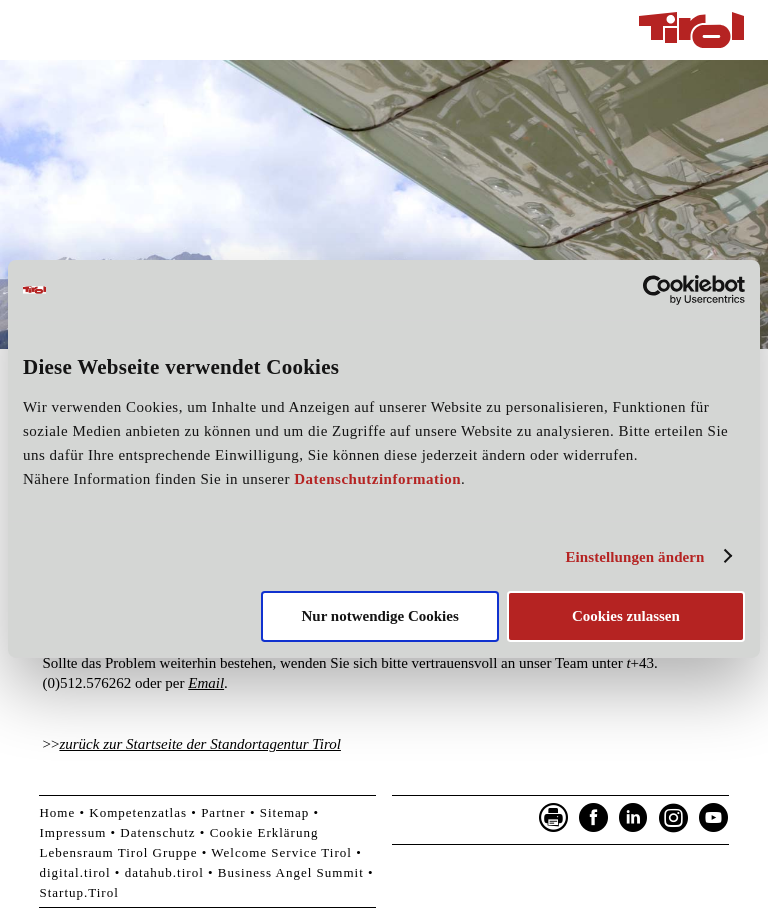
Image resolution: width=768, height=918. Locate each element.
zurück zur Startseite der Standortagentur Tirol (200, 744)
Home (57, 812)
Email (206, 683)
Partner (223, 812)
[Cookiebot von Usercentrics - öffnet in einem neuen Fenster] (657, 290)
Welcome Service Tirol (281, 852)
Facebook (594, 818)
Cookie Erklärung (264, 832)
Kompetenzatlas (138, 812)
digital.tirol (74, 872)
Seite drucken (554, 818)
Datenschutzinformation (377, 479)
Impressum (72, 832)
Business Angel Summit (291, 872)
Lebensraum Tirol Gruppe (118, 852)
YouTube (714, 818)
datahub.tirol (164, 872)
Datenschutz (157, 832)
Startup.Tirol (78, 892)
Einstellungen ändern (634, 557)
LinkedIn (634, 818)
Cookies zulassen (626, 616)
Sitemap (285, 812)
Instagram (674, 818)
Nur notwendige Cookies (380, 616)
